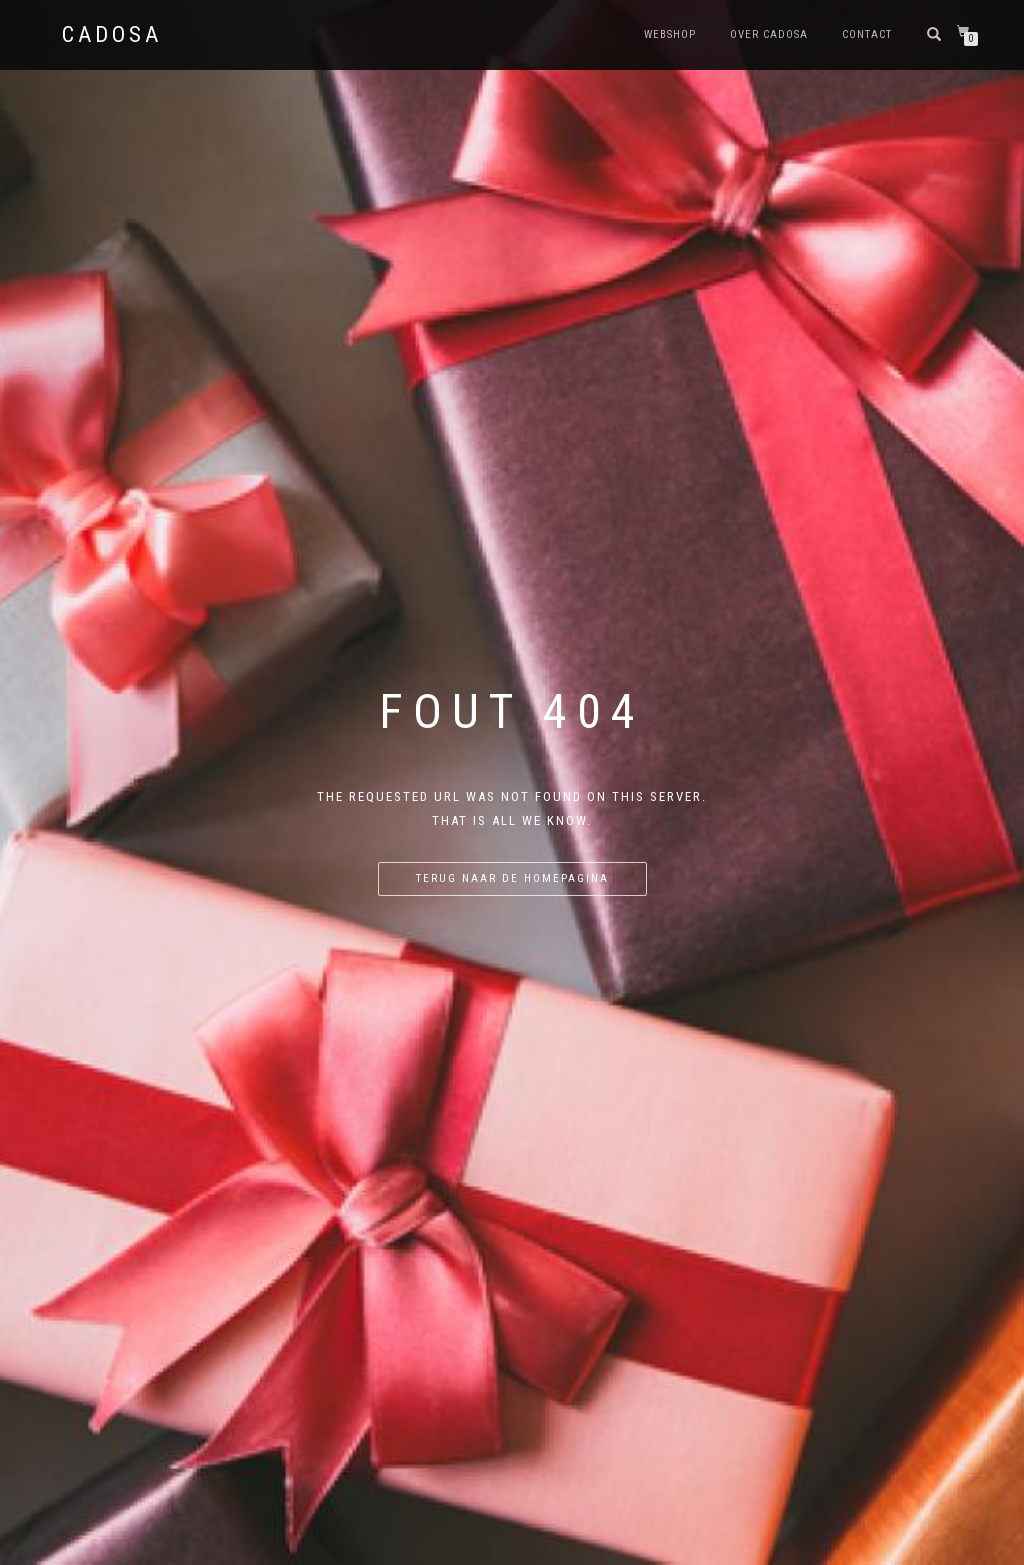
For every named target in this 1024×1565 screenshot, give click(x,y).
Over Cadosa (769, 34)
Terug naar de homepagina (512, 878)
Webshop (670, 34)
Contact (867, 34)
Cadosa (112, 35)
